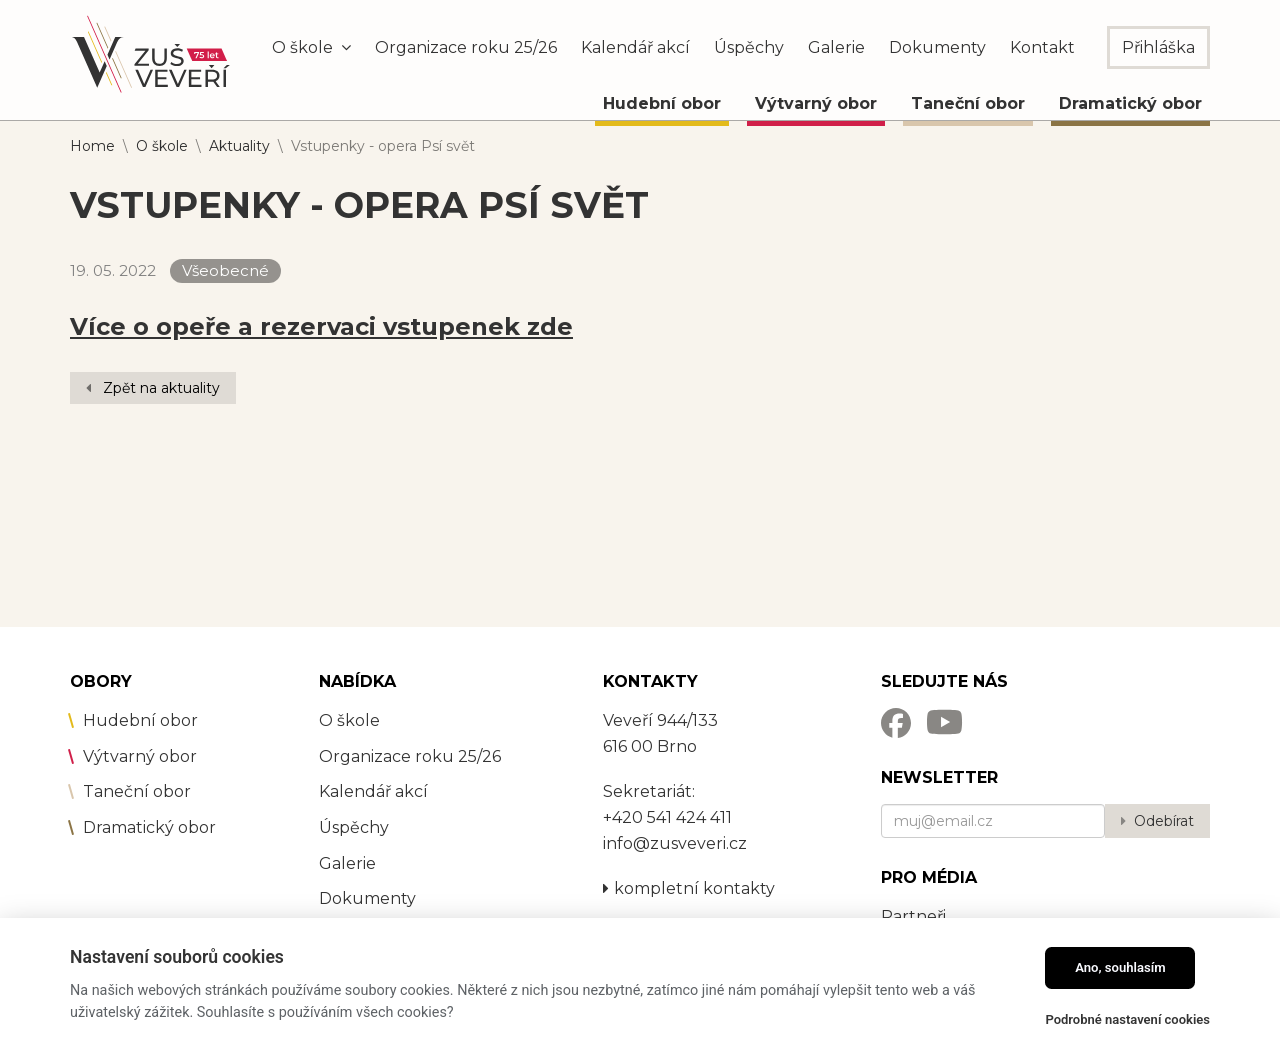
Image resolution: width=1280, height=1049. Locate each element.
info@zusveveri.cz (675, 843)
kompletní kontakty (689, 888)
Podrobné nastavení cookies (1127, 1019)
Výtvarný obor (816, 103)
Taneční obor (968, 103)
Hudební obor (662, 103)
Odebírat (1164, 821)
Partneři (913, 916)
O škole (162, 146)
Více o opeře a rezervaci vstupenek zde (321, 326)
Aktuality (239, 146)
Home (92, 146)
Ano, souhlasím (1120, 967)
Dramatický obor (1130, 103)
